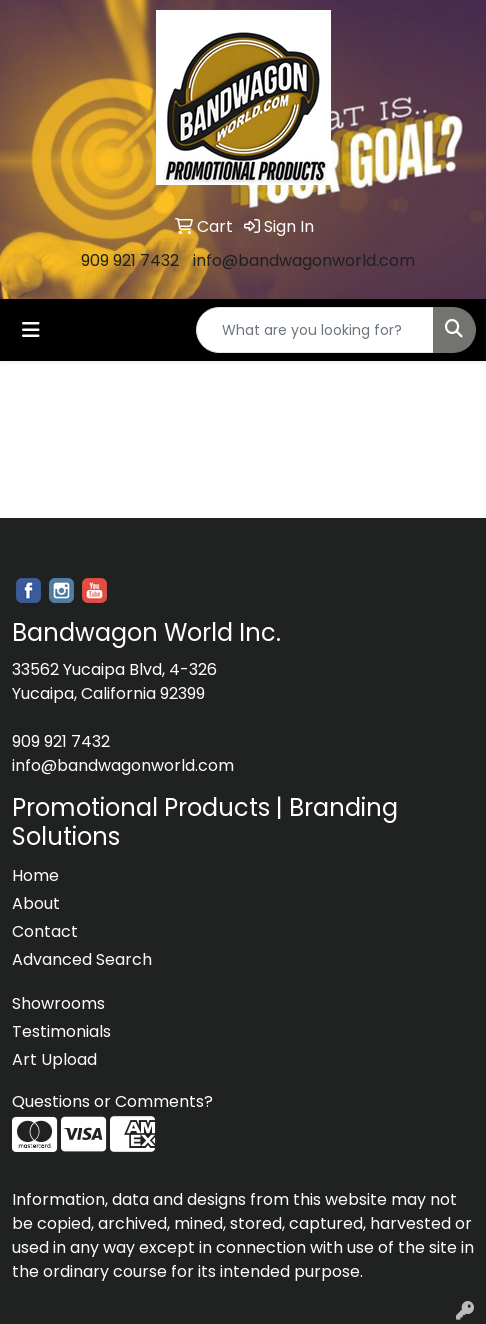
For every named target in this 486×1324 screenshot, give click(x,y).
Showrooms (58, 1003)
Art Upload (54, 1059)
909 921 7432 (130, 260)
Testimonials (61, 1031)
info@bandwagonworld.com (304, 260)
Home (35, 875)
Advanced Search (82, 959)
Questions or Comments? (112, 1101)
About (36, 903)
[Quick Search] (315, 330)
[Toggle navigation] (31, 330)
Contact (45, 931)
